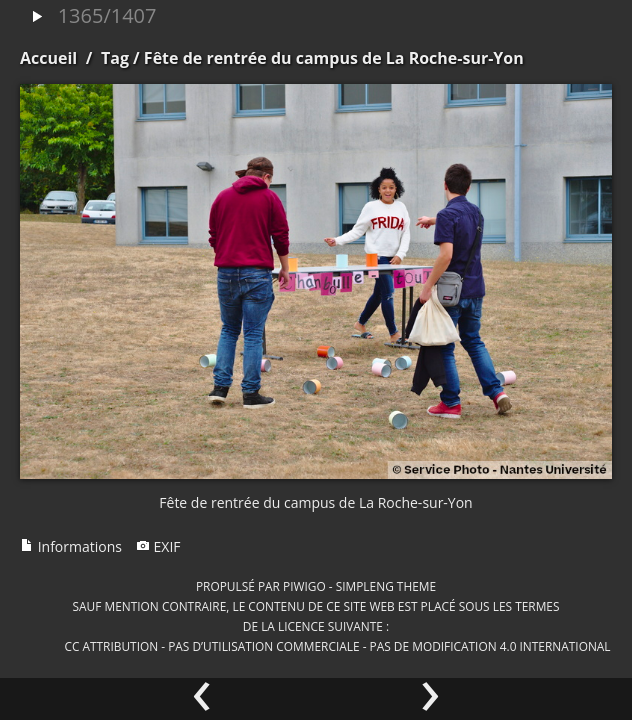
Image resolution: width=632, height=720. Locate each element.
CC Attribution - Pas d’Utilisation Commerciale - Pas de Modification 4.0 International (337, 646)
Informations (71, 546)
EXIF (158, 546)
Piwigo (304, 586)
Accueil (48, 58)
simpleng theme (386, 586)
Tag (115, 58)
